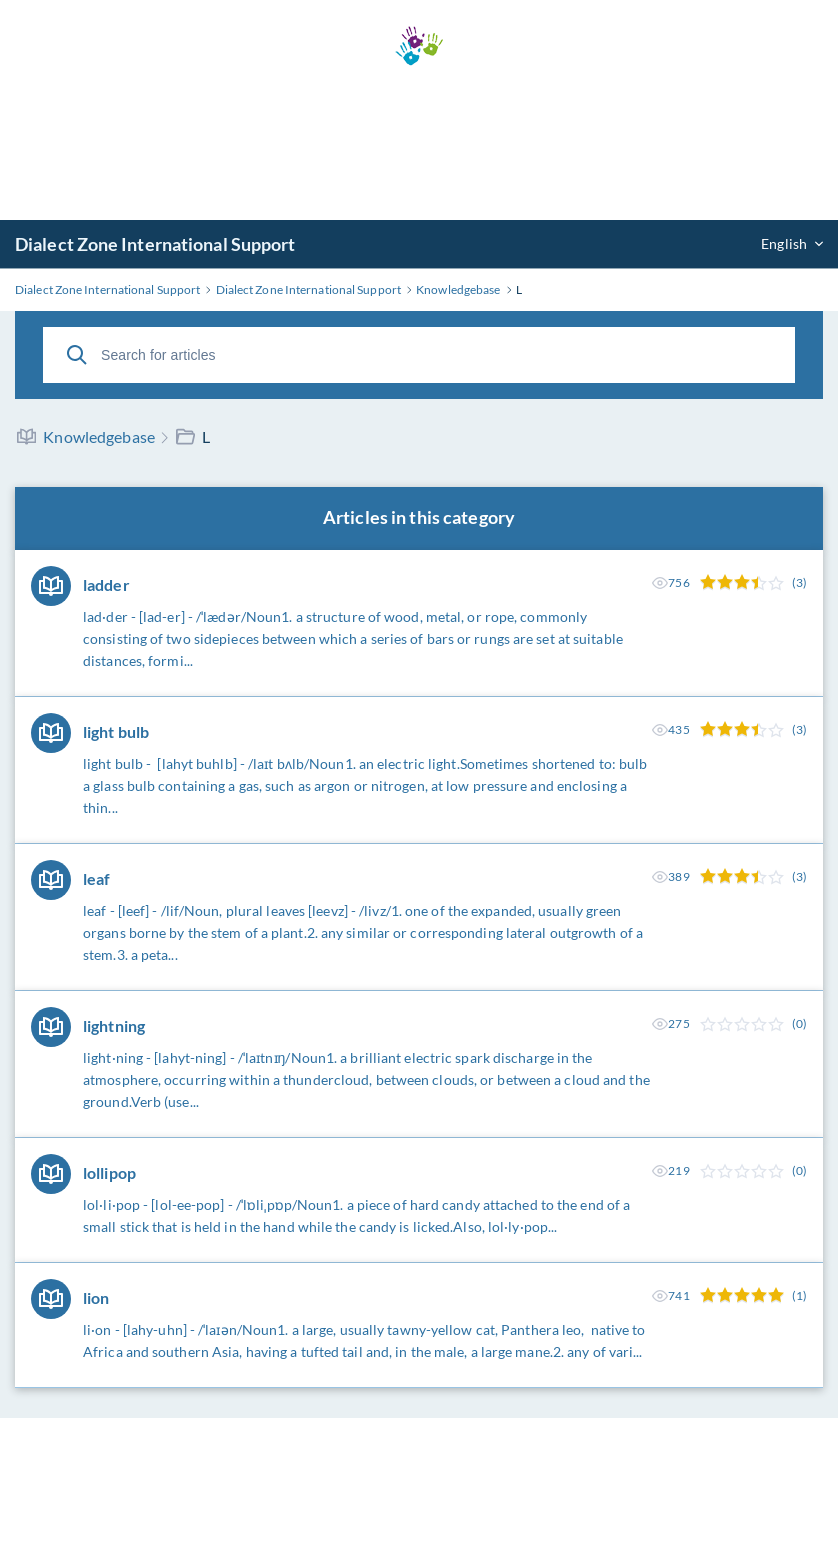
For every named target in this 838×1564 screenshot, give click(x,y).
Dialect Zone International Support (155, 244)
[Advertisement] (419, 143)
